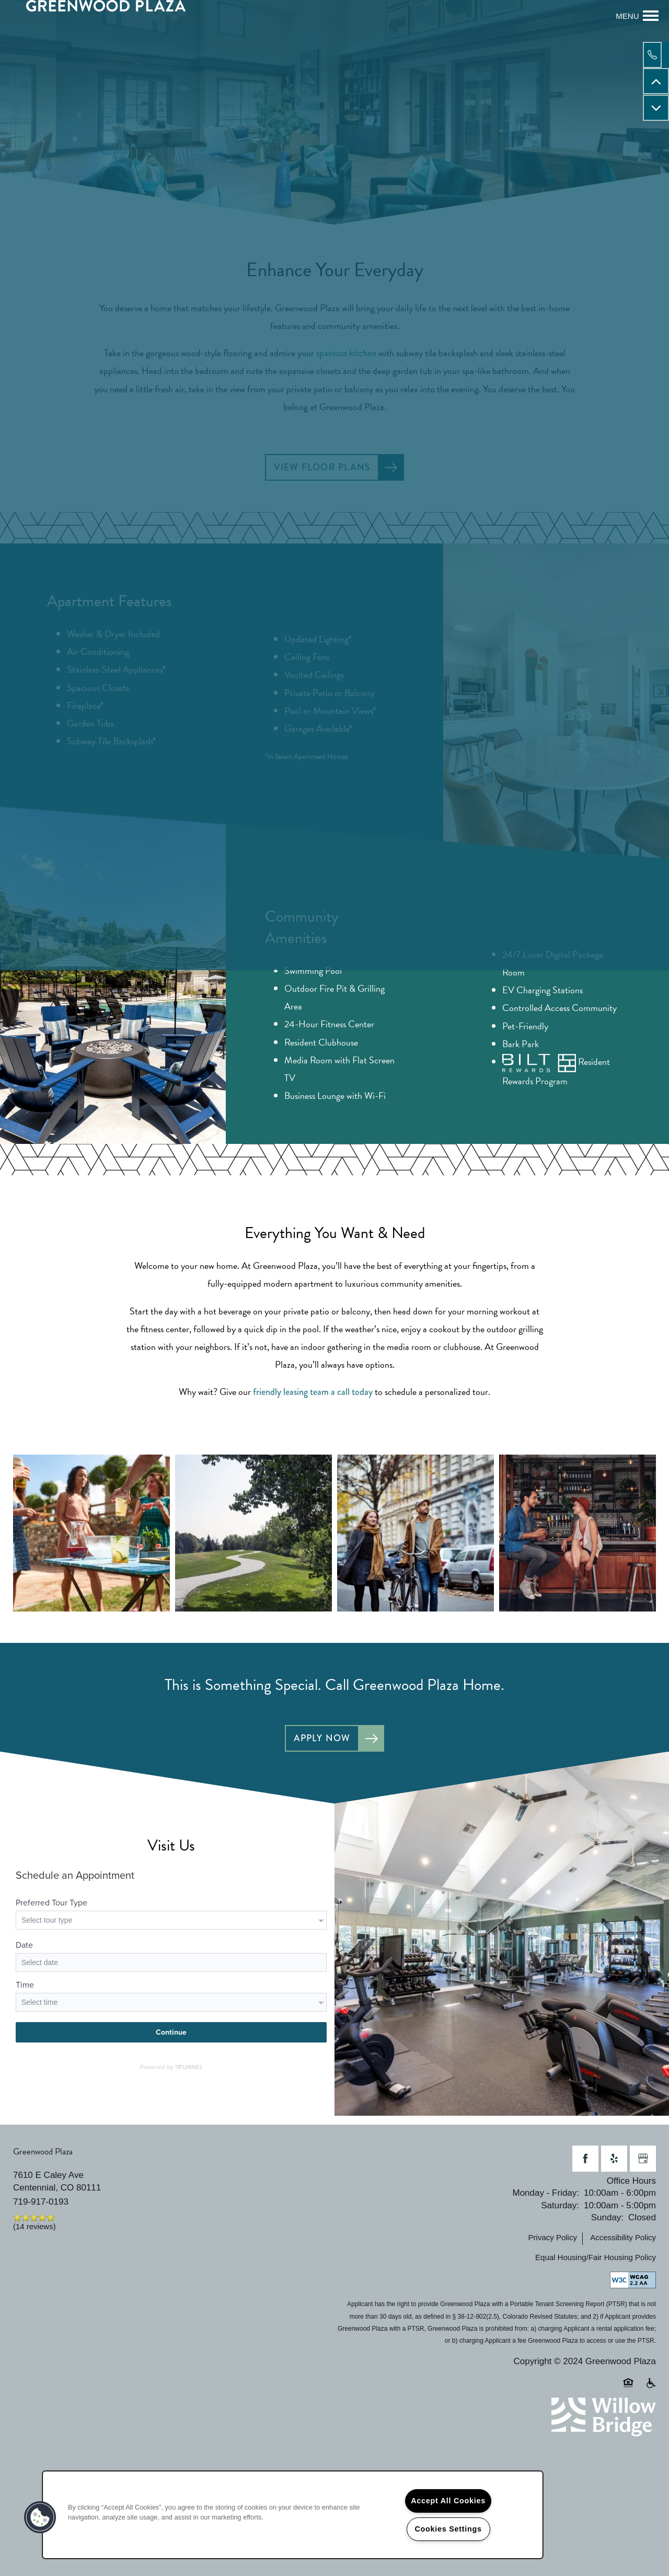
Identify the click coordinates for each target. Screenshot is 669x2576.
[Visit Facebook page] (585, 2162)
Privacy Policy (552, 2241)
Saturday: (560, 2209)
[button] (40, 2517)
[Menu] (637, 15)
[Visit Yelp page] (614, 2162)
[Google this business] (643, 2162)
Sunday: (607, 2221)
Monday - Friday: (546, 2196)
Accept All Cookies (448, 2500)
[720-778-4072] (656, 55)
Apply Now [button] (321, 1740)
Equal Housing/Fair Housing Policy (595, 2260)
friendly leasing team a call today (313, 1394)
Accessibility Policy (623, 2241)
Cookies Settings (447, 2529)
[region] (293, 2514)
